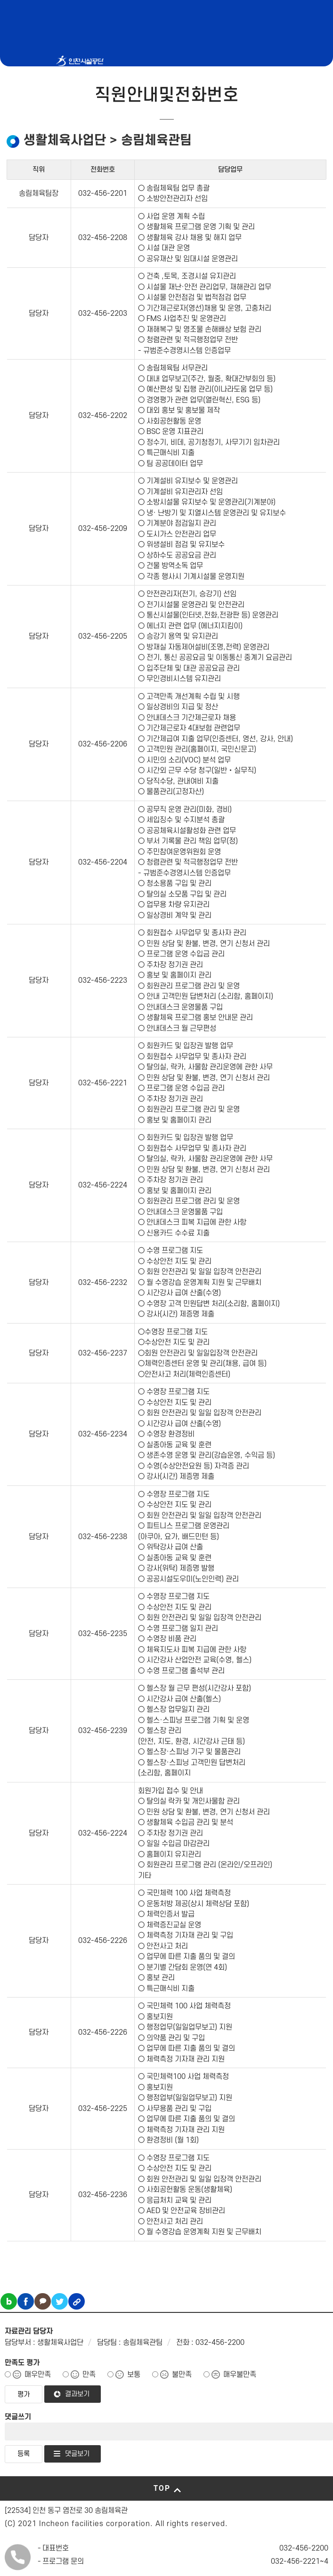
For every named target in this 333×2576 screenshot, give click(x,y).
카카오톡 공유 (42, 2301)
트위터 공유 (59, 2301)
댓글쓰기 (18, 2417)
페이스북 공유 (25, 2301)
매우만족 (37, 2374)
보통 (133, 2374)
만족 (89, 2374)
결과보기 (77, 2394)
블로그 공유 (8, 2301)
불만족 (182, 2374)
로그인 (297, 135)
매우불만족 (239, 2374)
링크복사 (76, 2301)
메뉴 (275, 135)
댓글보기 (77, 2454)
